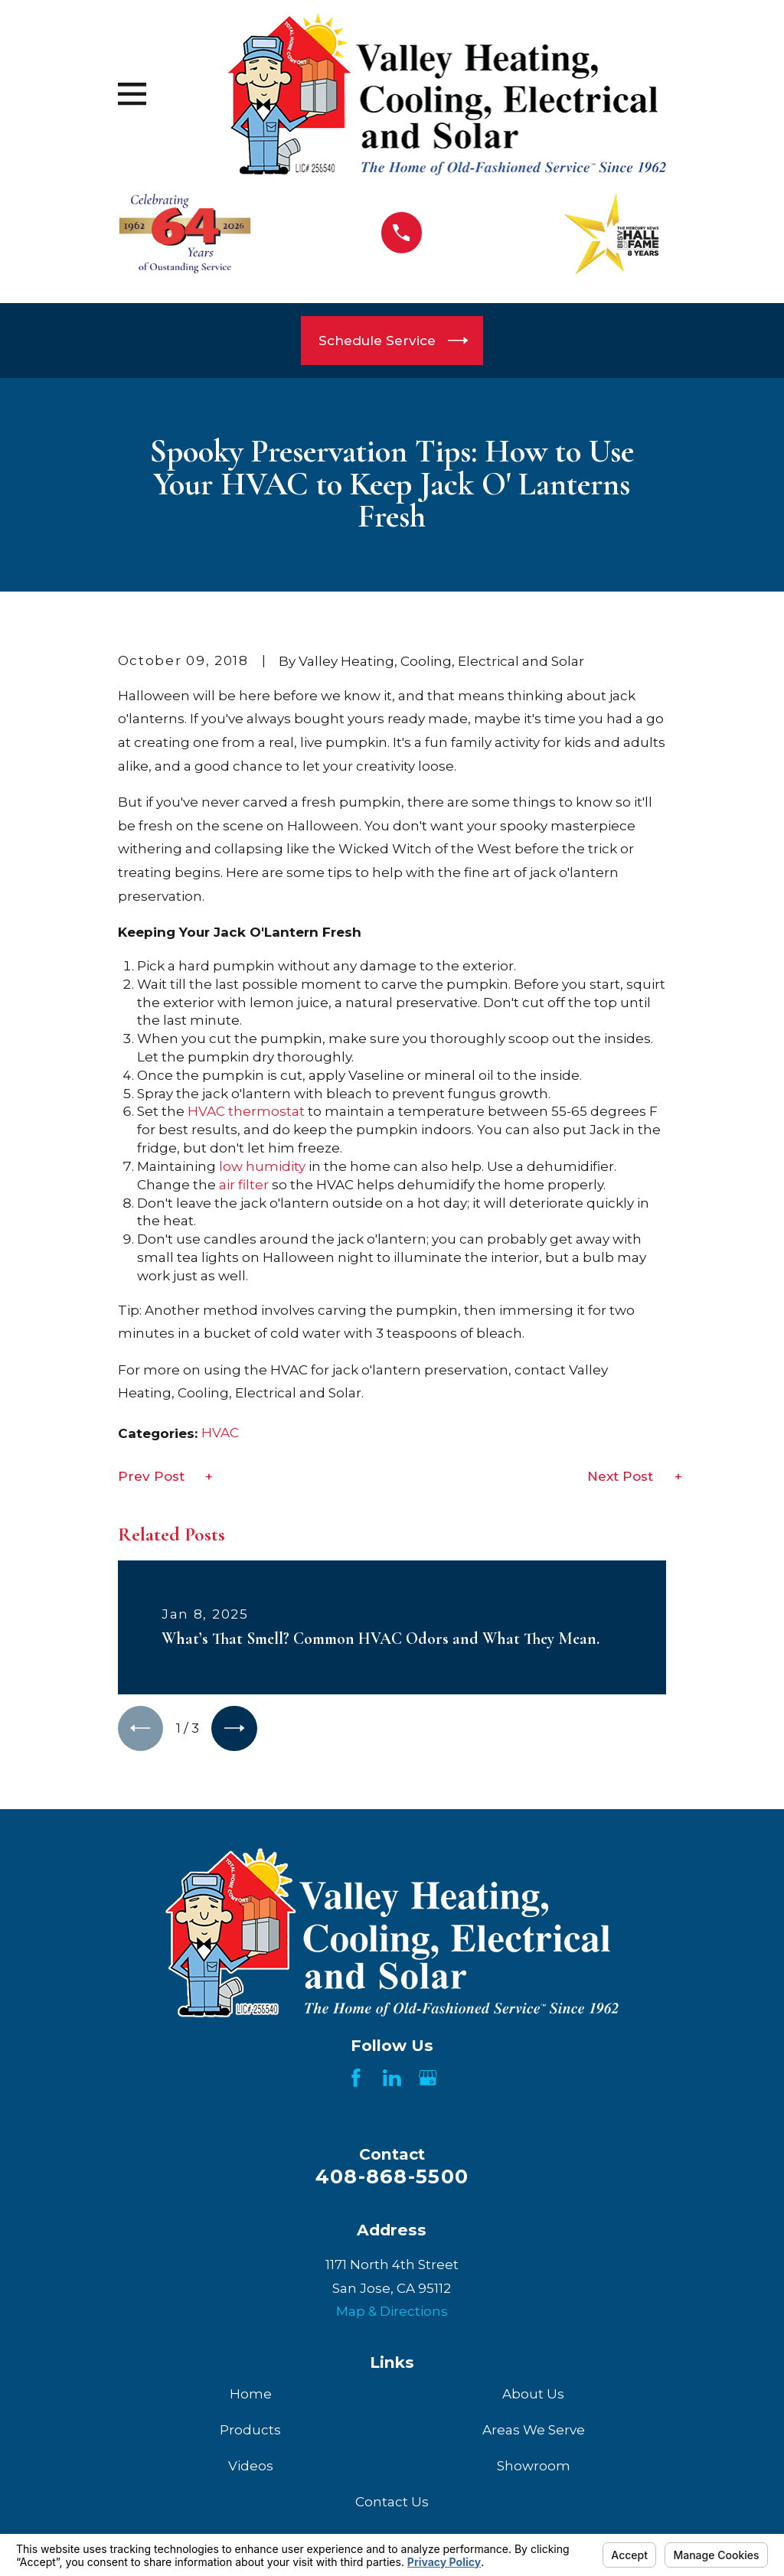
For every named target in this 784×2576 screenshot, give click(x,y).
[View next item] (237, 1729)
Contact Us (392, 2503)
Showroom (533, 2467)
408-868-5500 (392, 2178)
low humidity (262, 1166)
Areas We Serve (533, 2431)
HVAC (206, 1111)
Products (250, 2431)
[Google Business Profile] (428, 2079)
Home (251, 2395)
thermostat (266, 1111)
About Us (533, 2395)
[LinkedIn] (392, 2079)
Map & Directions (392, 2312)
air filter (244, 1184)
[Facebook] (356, 2079)
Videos (250, 2467)
